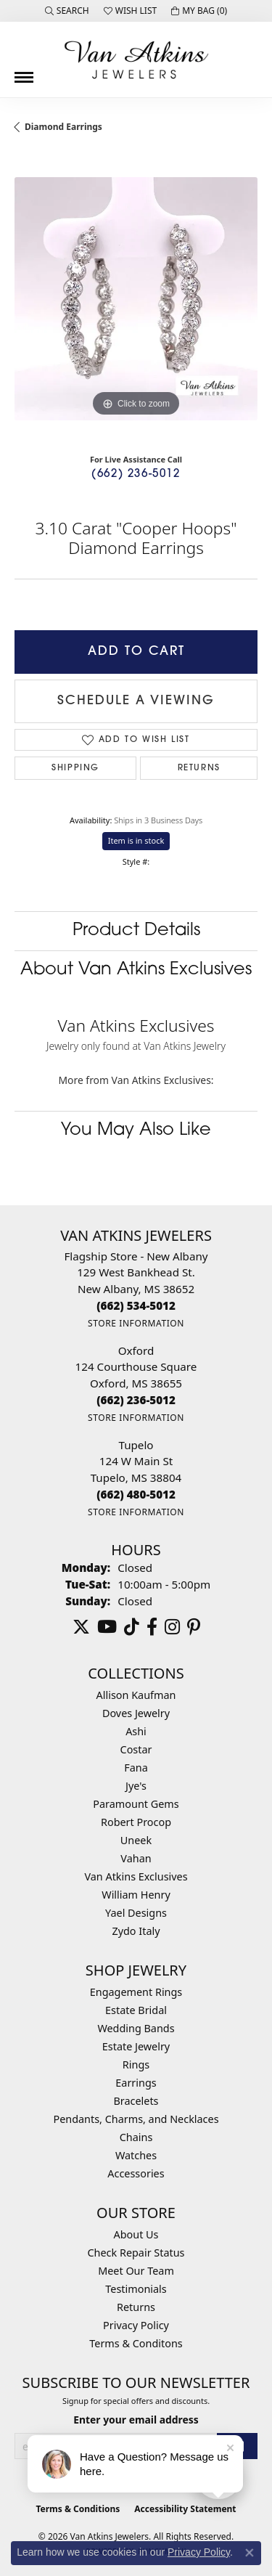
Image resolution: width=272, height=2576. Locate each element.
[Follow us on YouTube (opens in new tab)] (107, 1627)
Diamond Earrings (63, 127)
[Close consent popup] (249, 2552)
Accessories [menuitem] (135, 2173)
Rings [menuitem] (136, 2064)
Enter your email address (136, 2419)
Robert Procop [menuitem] (136, 1822)
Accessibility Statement (185, 2509)
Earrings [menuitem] (135, 2083)
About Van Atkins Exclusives (136, 970)
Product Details (136, 930)
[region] (136, 298)
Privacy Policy (136, 2325)
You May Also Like (136, 1130)
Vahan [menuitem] (135, 1858)
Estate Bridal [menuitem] (136, 2010)
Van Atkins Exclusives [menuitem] (135, 1876)
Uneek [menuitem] (136, 1840)
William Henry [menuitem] (136, 1895)
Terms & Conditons (135, 2343)
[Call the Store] (136, 1305)
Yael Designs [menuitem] (136, 1913)
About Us (136, 2234)
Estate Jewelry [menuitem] (136, 2046)
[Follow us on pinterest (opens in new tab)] (193, 1627)
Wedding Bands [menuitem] (135, 2028)
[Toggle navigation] (24, 71)
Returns (199, 768)
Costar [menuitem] (136, 1749)
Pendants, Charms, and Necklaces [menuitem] (135, 2119)
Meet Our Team (136, 2271)
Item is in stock (136, 840)
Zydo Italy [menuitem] (136, 1931)
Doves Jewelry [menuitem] (136, 1713)
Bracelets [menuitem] (135, 2101)
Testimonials (135, 2289)
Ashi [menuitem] (136, 1731)
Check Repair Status (136, 2252)
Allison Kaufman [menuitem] (136, 1695)
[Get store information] (136, 1323)
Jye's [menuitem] (136, 1786)
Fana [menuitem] (136, 1767)
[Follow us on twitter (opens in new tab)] (81, 1627)
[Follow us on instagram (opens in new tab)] (172, 1627)
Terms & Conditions (78, 2509)
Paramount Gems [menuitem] (135, 1804)
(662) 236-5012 (135, 474)
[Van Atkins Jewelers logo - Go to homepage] (136, 59)
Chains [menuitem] (136, 2137)
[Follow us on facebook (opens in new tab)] (152, 1627)
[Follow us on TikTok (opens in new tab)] (131, 1627)
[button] (67, 11)
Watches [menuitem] (136, 2155)
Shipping (75, 768)
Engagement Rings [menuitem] (136, 1992)
